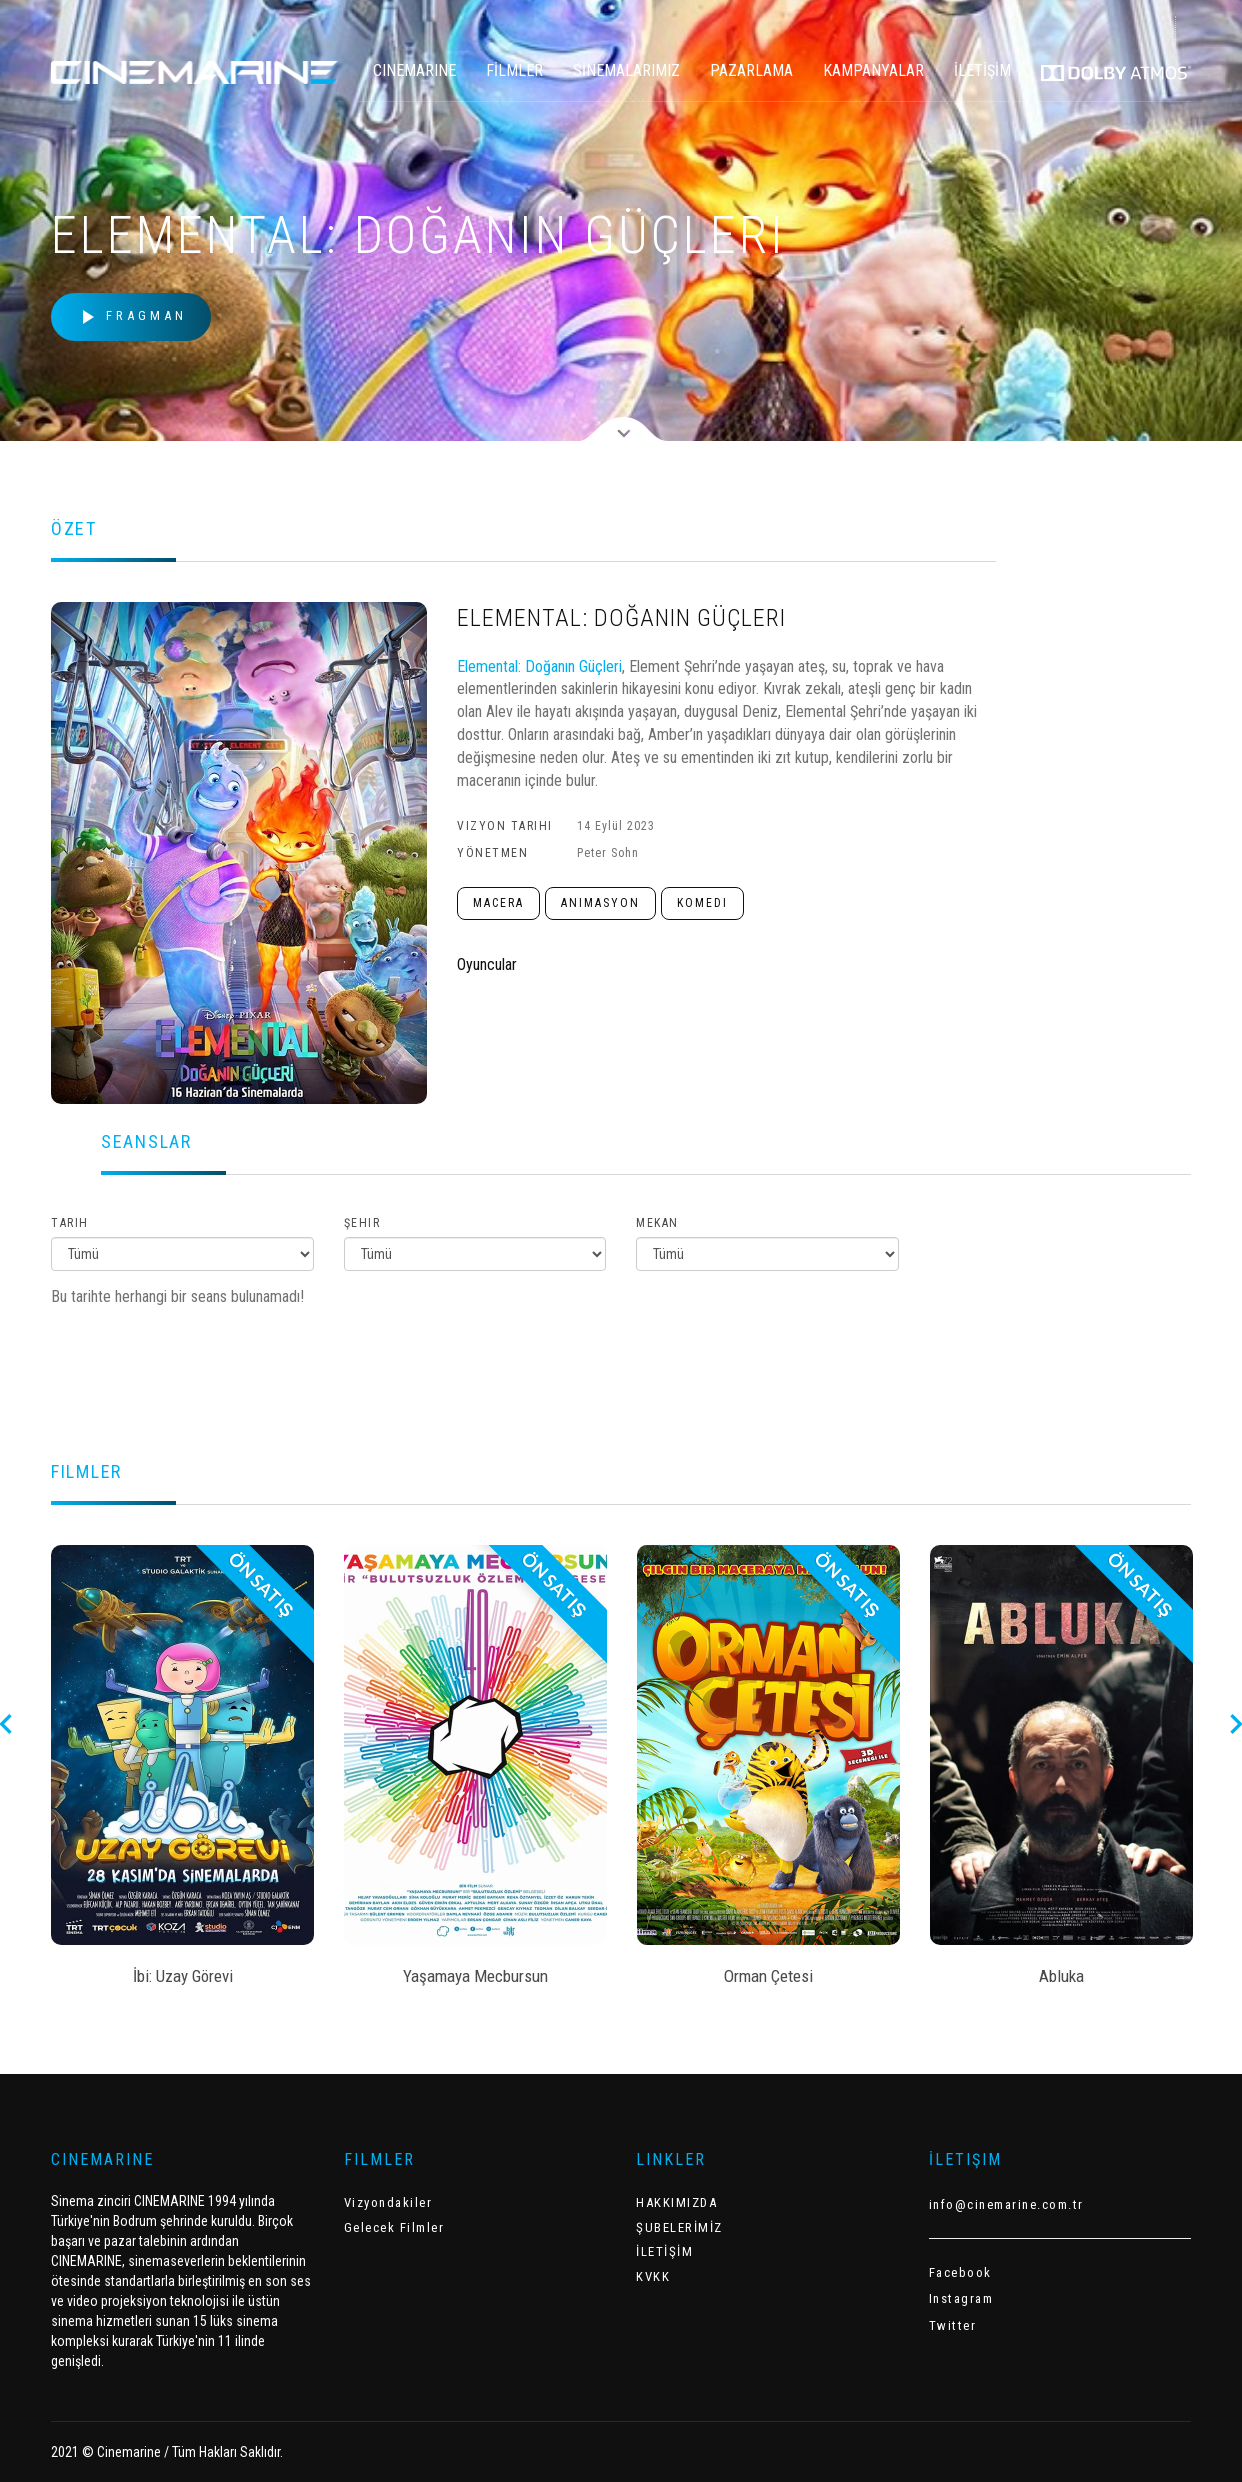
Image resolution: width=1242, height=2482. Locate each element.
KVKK (653, 2276)
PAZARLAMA (751, 70)
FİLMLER (514, 70)
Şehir (362, 1223)
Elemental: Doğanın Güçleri (539, 666)
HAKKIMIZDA (676, 2202)
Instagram (961, 2298)
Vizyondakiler (388, 2202)
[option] (182, 1772)
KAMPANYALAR (873, 70)
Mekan (657, 1223)
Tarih (70, 1223)
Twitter (953, 2325)
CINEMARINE (414, 70)
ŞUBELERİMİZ (679, 2227)
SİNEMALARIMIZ (626, 70)
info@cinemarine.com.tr (1006, 2204)
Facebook (960, 2272)
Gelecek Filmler (394, 2227)
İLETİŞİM (982, 70)
